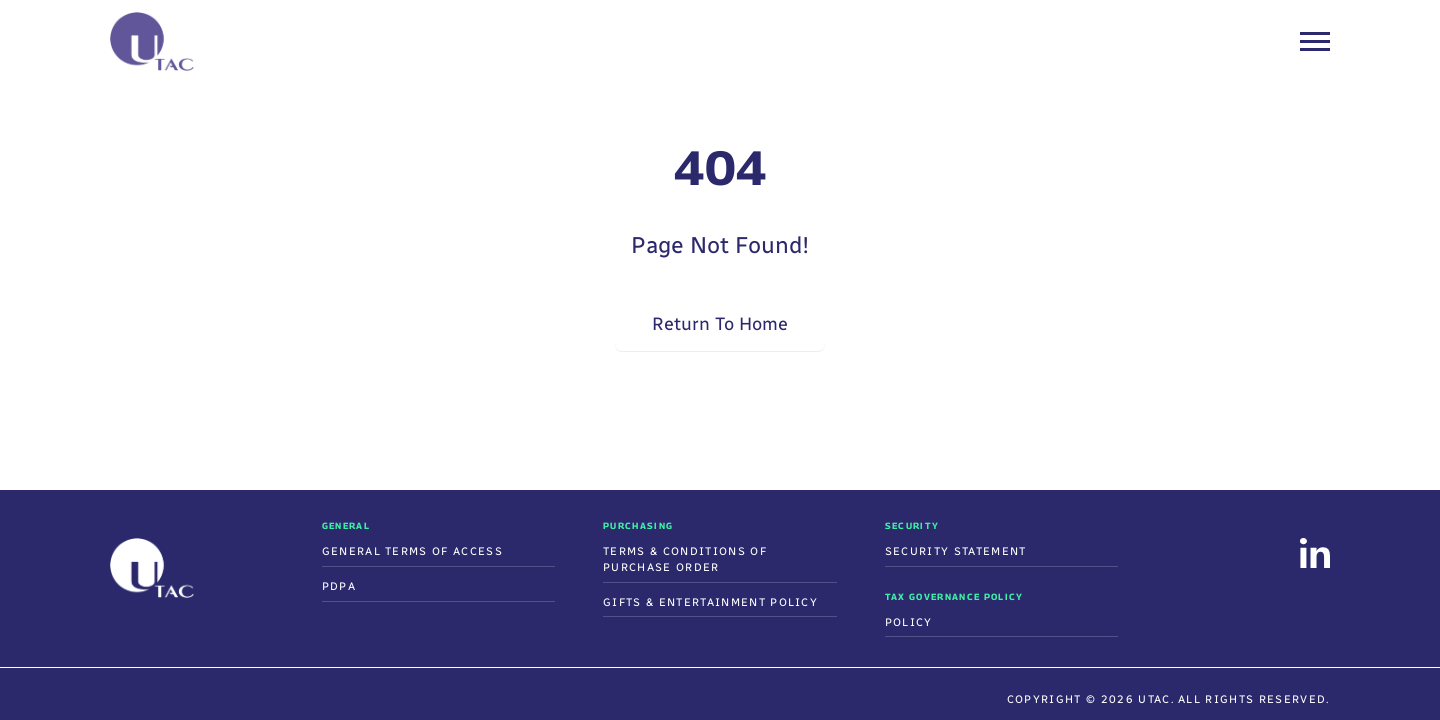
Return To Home (720, 324)
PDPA (339, 586)
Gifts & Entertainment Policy (710, 602)
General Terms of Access (412, 551)
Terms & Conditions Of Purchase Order (685, 559)
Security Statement (956, 551)
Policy (909, 622)
